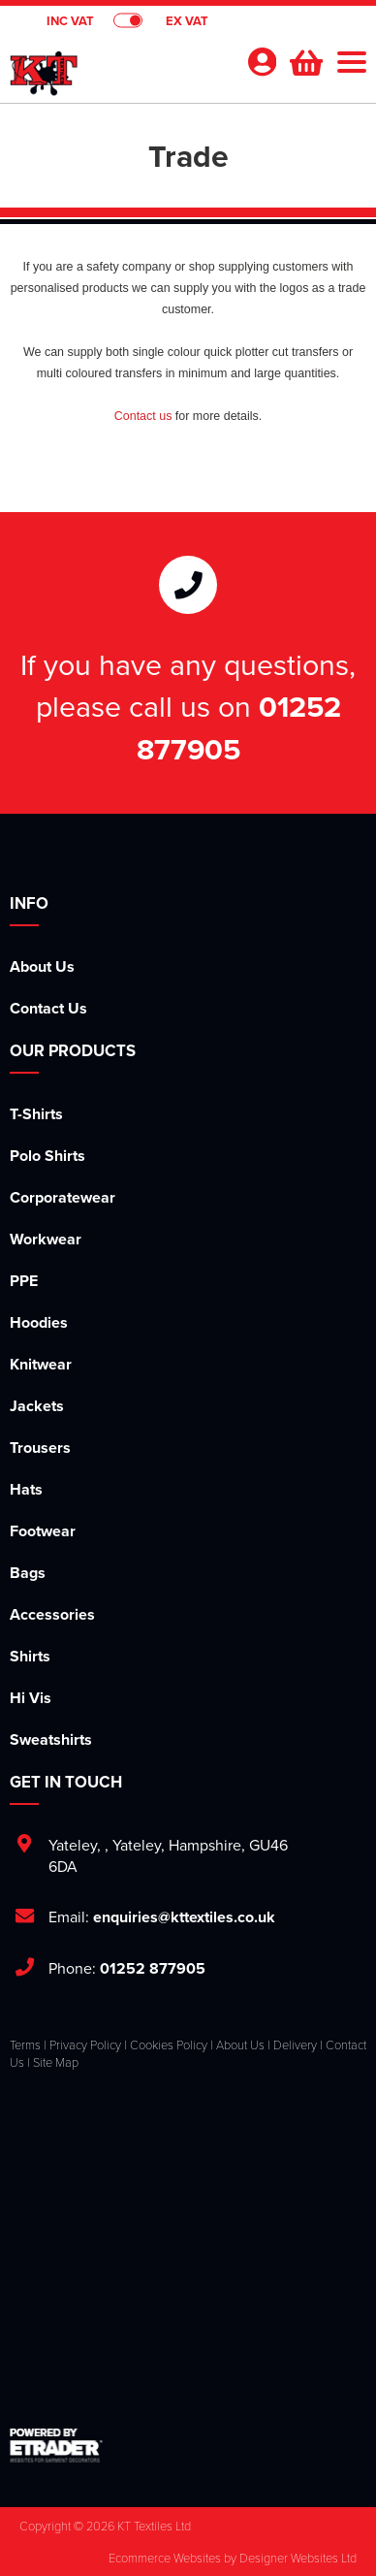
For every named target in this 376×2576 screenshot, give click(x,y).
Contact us (143, 416)
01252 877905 (239, 727)
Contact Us (48, 1008)
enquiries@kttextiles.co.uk (184, 1917)
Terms (25, 2044)
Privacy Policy (85, 2044)
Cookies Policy (168, 2044)
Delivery (295, 2044)
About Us (42, 966)
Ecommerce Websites (165, 2557)
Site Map (55, 2062)
